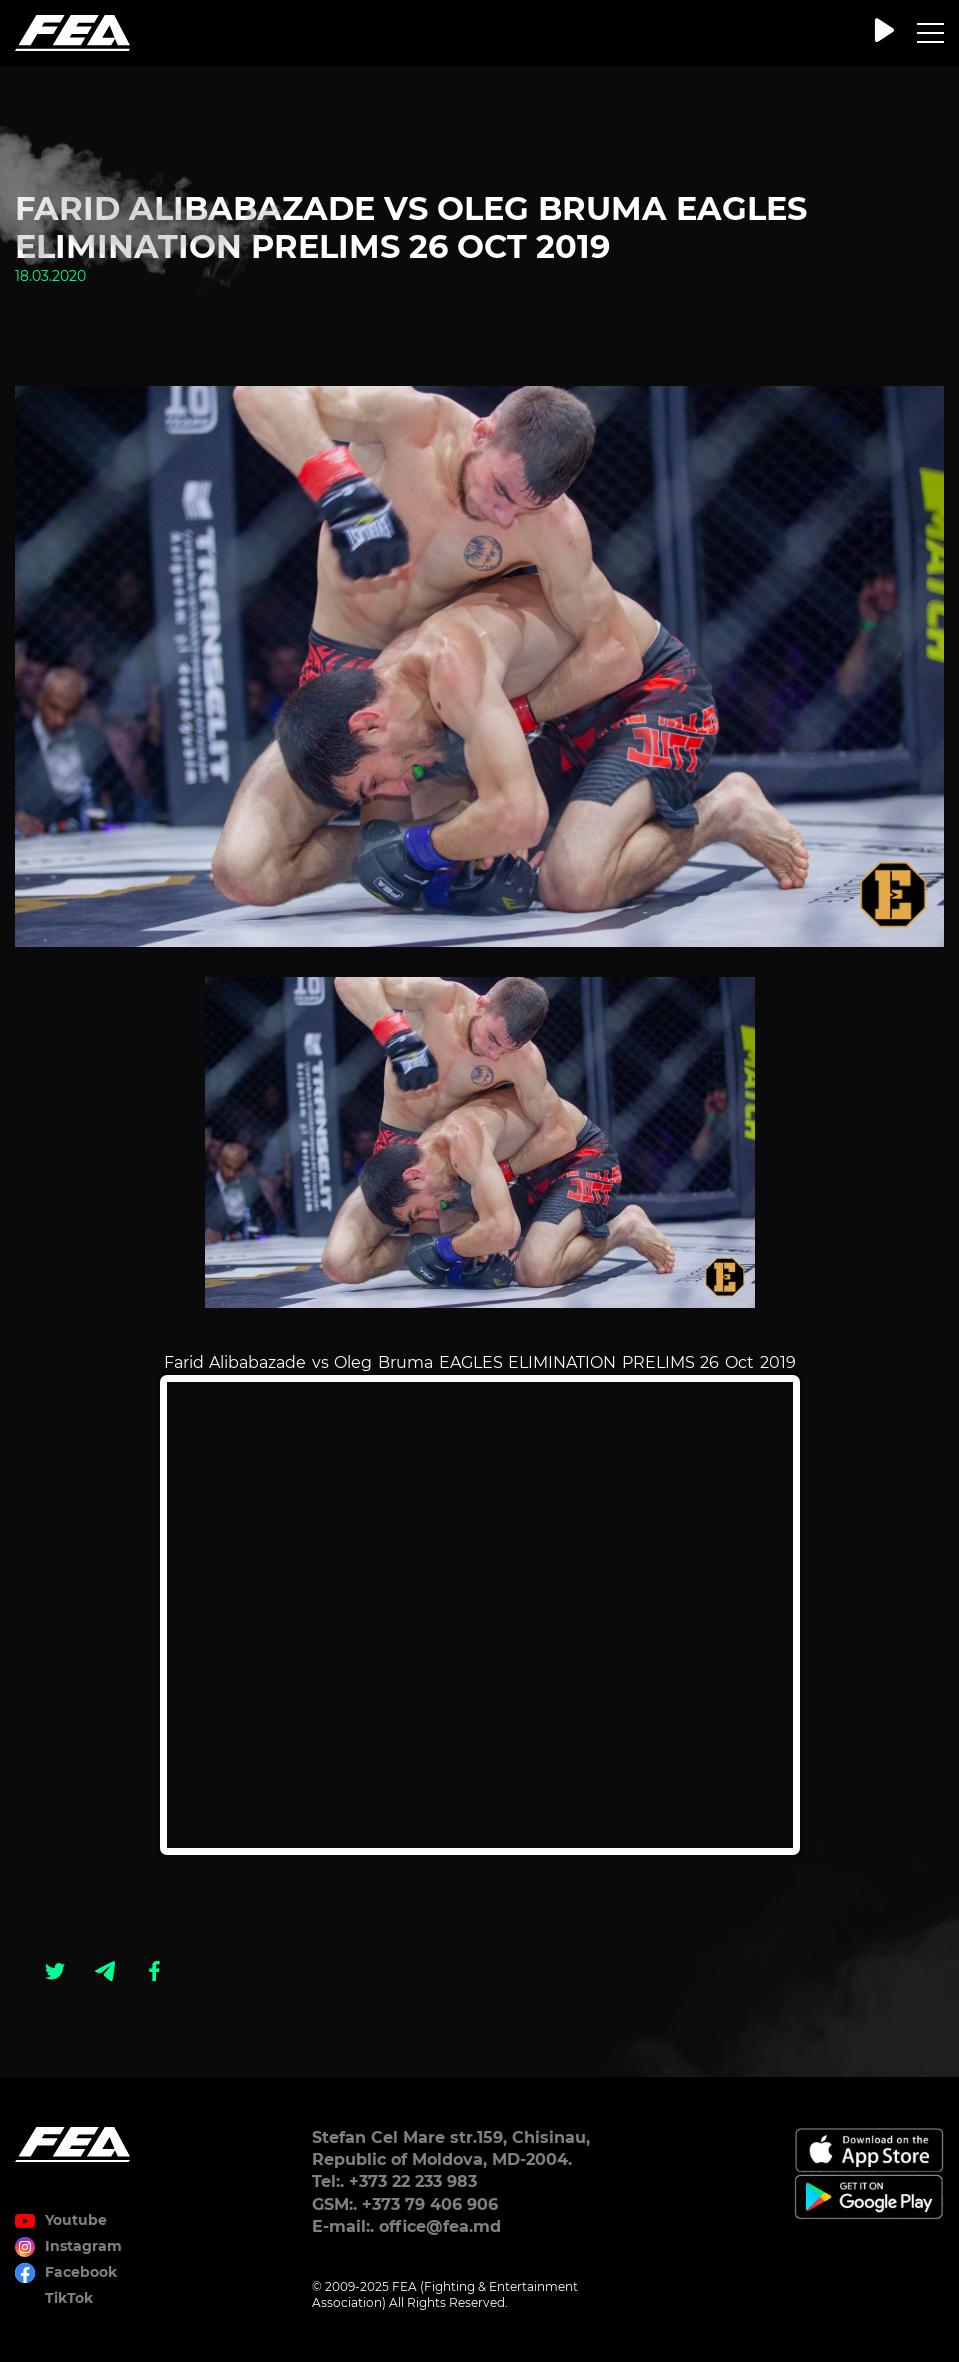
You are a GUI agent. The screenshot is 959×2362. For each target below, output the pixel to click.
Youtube (76, 2220)
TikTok (69, 2298)
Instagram (83, 2246)
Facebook (81, 2272)
